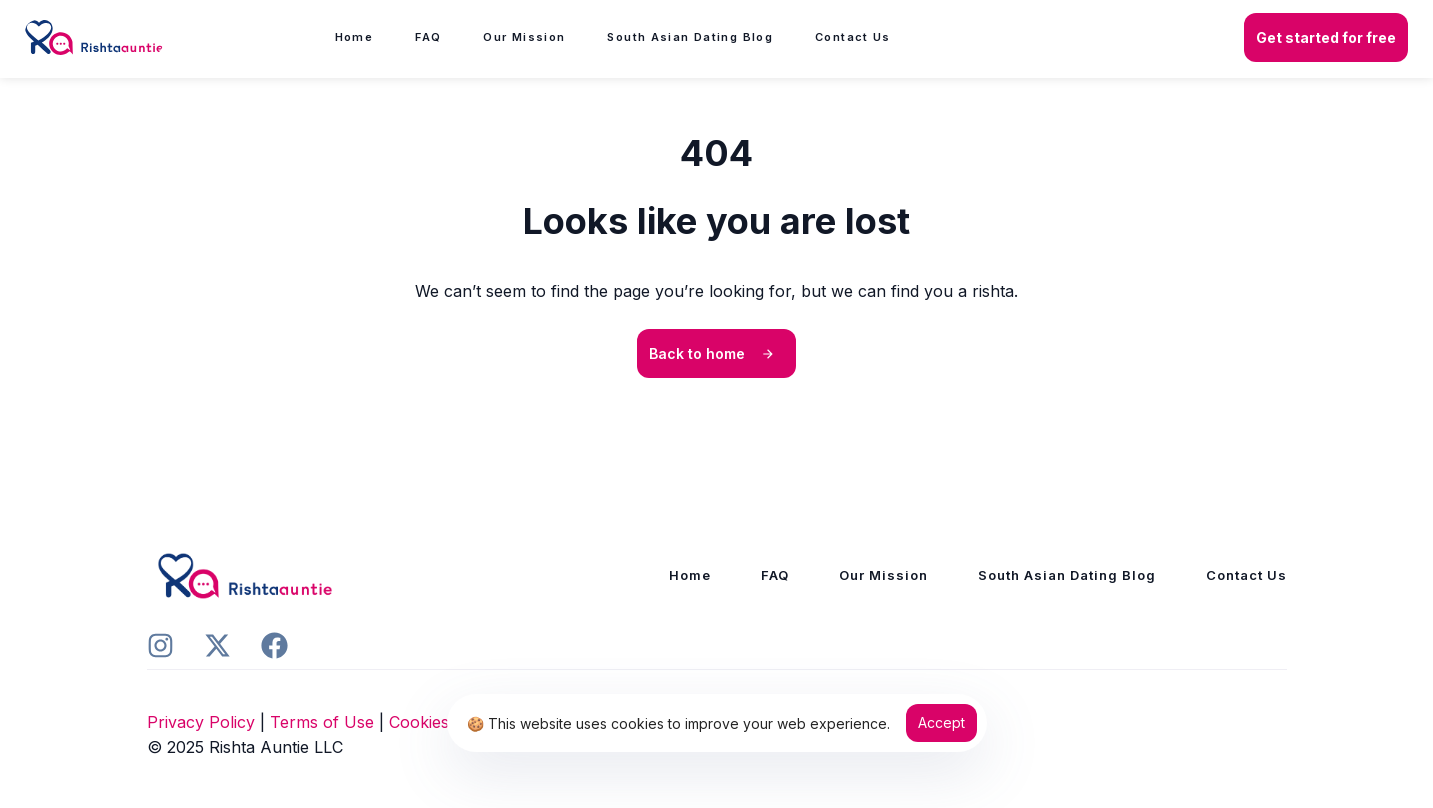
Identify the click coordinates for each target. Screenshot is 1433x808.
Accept (941, 722)
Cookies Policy (444, 722)
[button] (1326, 38)
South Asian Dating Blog (690, 37)
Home (354, 37)
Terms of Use (322, 722)
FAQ (428, 37)
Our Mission (524, 37)
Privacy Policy (201, 722)
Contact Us (853, 37)
